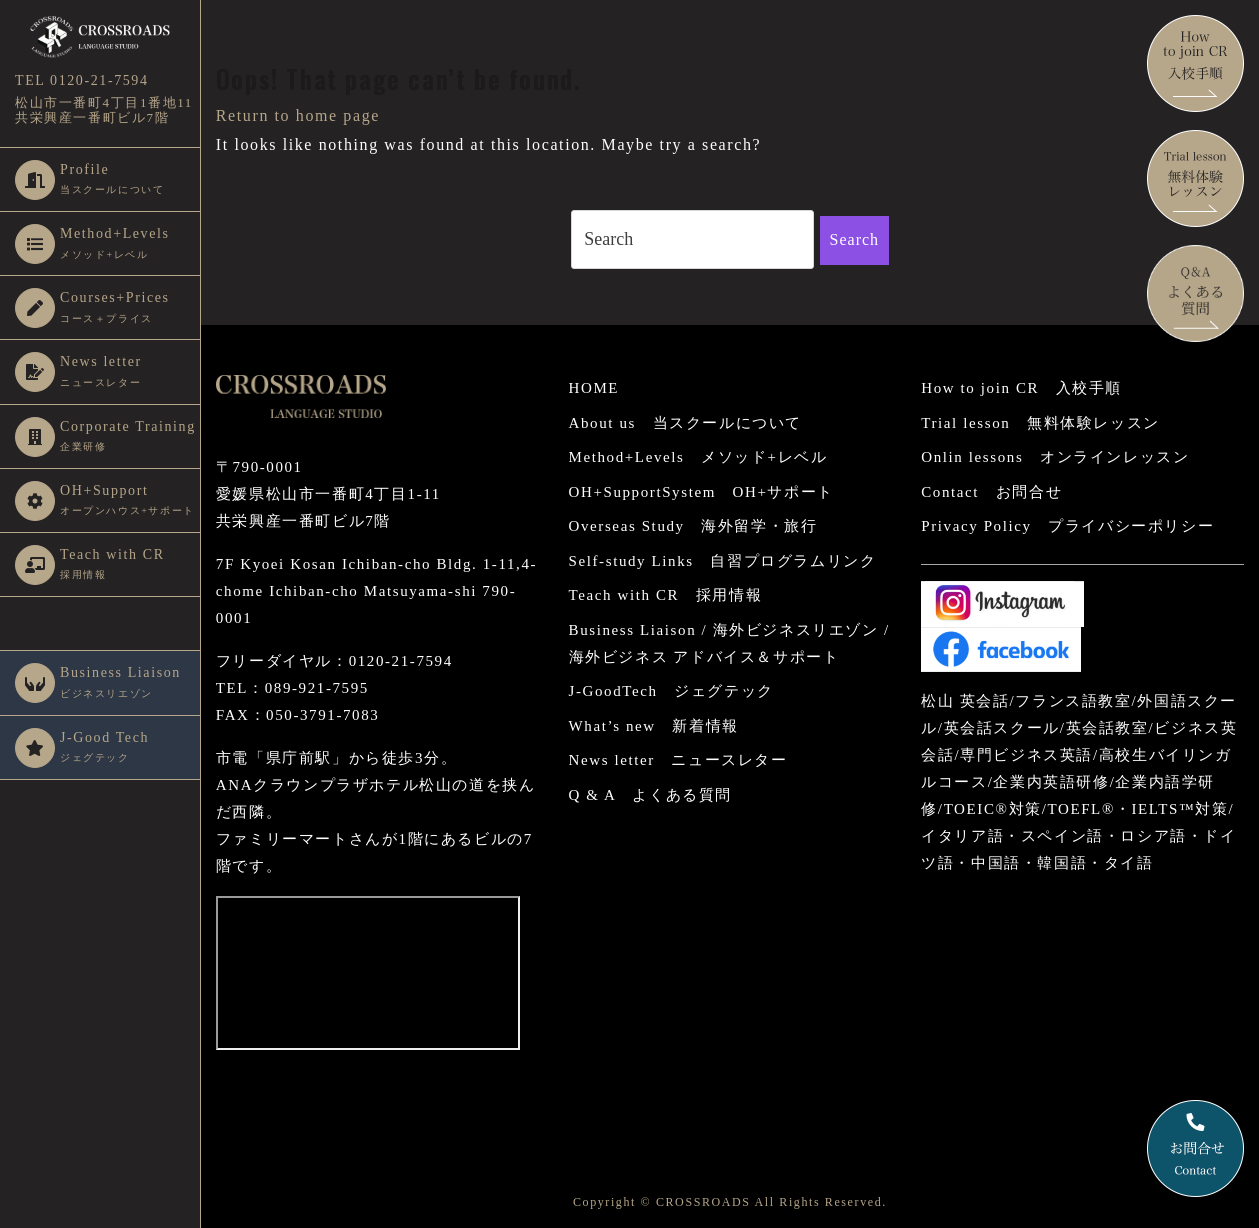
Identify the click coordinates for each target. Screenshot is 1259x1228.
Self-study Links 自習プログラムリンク (723, 561)
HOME (594, 388)
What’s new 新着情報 (654, 726)
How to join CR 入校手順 (1021, 388)
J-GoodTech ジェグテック (671, 691)
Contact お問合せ (991, 492)
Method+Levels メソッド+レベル (698, 457)
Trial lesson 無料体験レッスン (1040, 423)
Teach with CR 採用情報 (666, 595)
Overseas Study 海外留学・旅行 (693, 526)
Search (855, 239)
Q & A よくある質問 (650, 795)
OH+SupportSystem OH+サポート (701, 492)
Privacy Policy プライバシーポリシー (1067, 526)
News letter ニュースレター (678, 760)
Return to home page (298, 115)
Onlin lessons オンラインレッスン (1055, 457)
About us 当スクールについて (685, 423)
